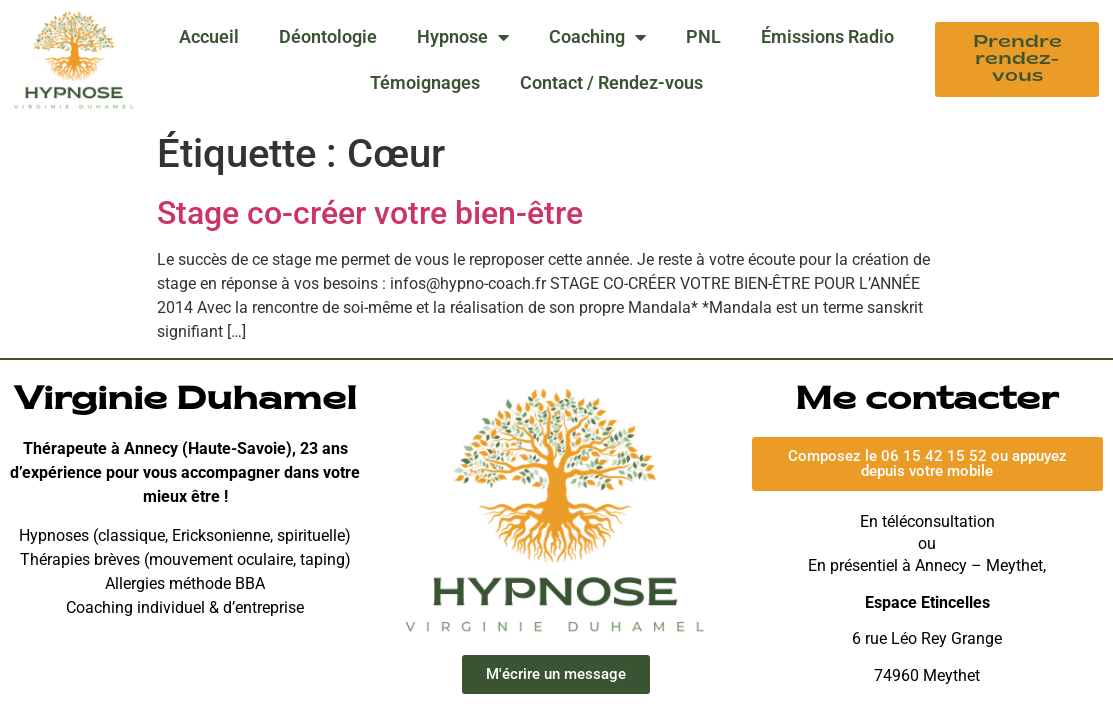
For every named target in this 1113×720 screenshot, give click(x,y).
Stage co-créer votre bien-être (370, 213)
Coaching (597, 37)
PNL (703, 36)
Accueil (209, 36)
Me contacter (927, 401)
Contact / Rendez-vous (611, 82)
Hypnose (463, 37)
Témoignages (425, 82)
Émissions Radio (827, 36)
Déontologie (328, 36)
